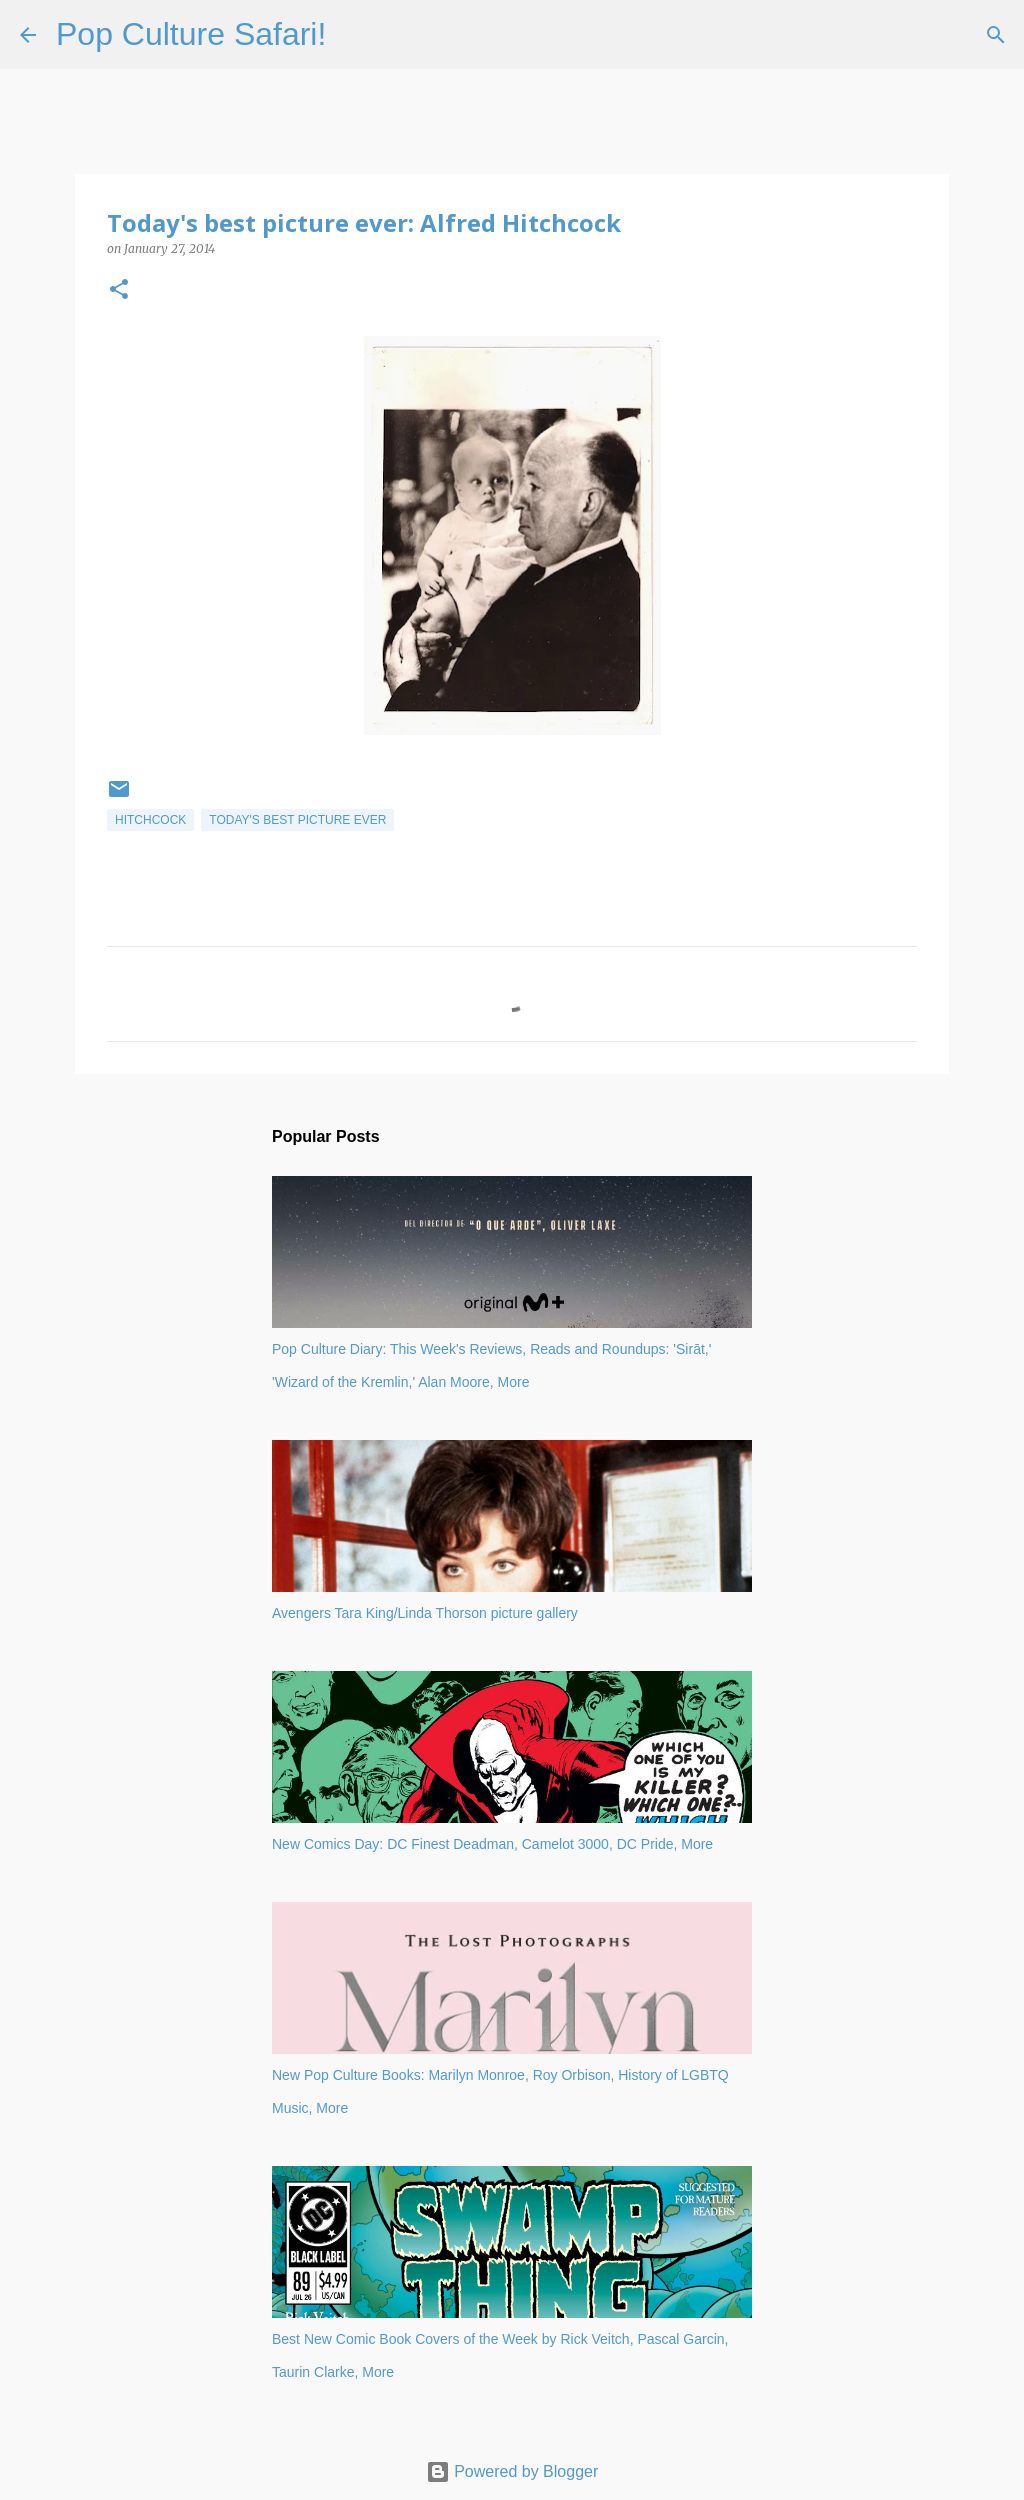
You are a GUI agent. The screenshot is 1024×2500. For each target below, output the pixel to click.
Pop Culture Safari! (191, 34)
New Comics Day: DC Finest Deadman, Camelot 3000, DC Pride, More (492, 1844)
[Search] (354, 35)
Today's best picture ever (297, 820)
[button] (119, 290)
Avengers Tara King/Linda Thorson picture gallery (425, 1613)
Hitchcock (150, 820)
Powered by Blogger (512, 2471)
